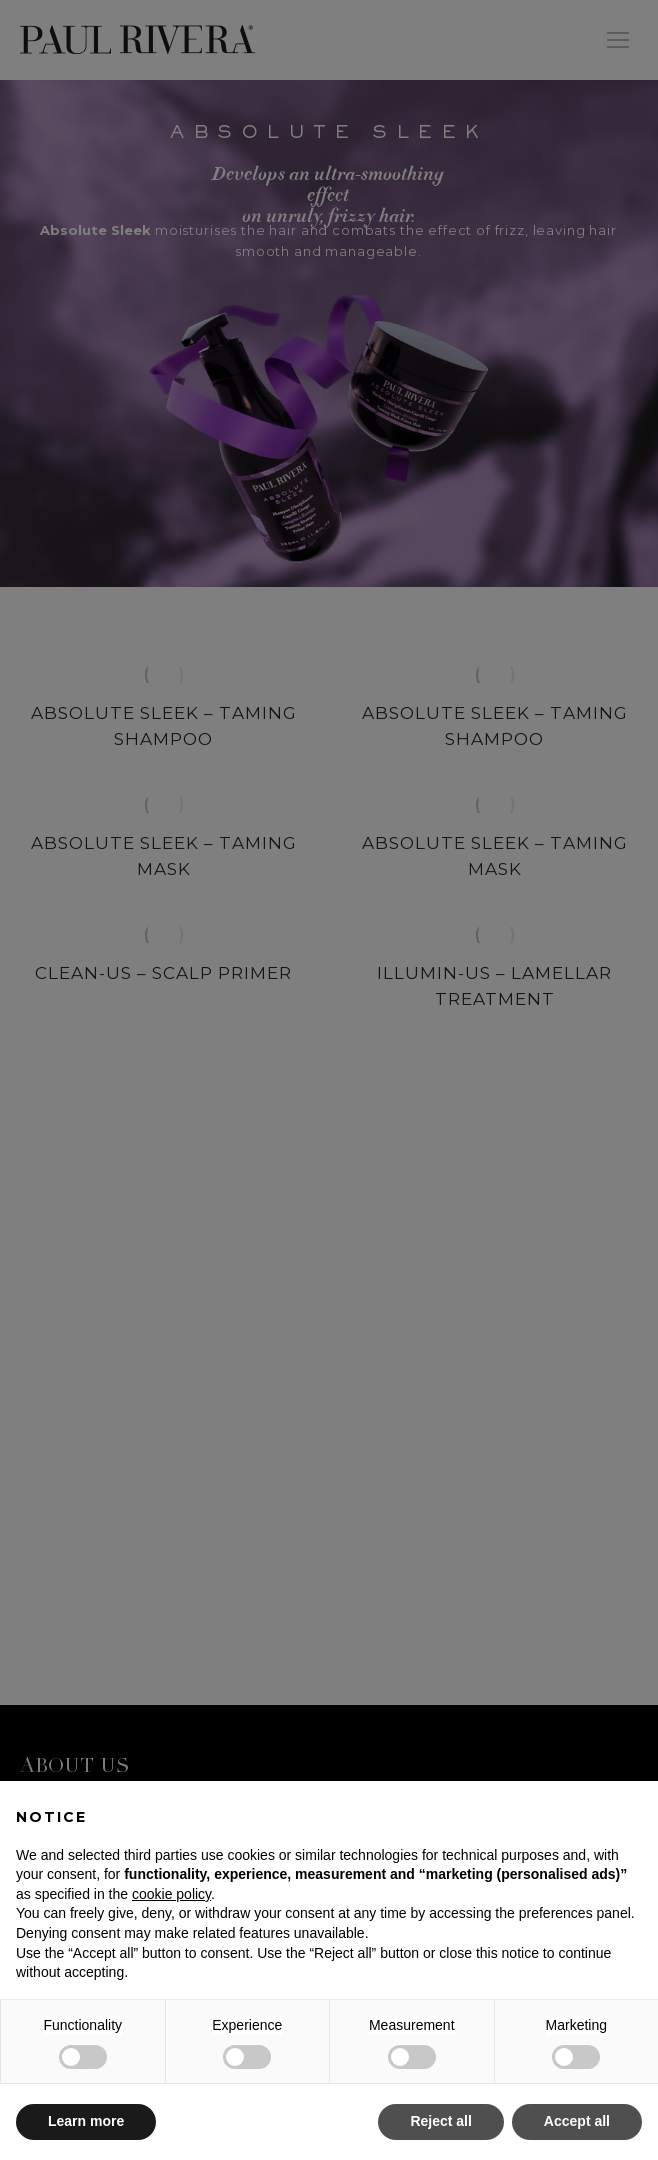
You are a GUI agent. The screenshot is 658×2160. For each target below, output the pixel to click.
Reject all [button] (440, 2121)
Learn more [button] (86, 2121)
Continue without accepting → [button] (542, 1806)
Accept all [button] (577, 2121)
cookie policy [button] (171, 1894)
